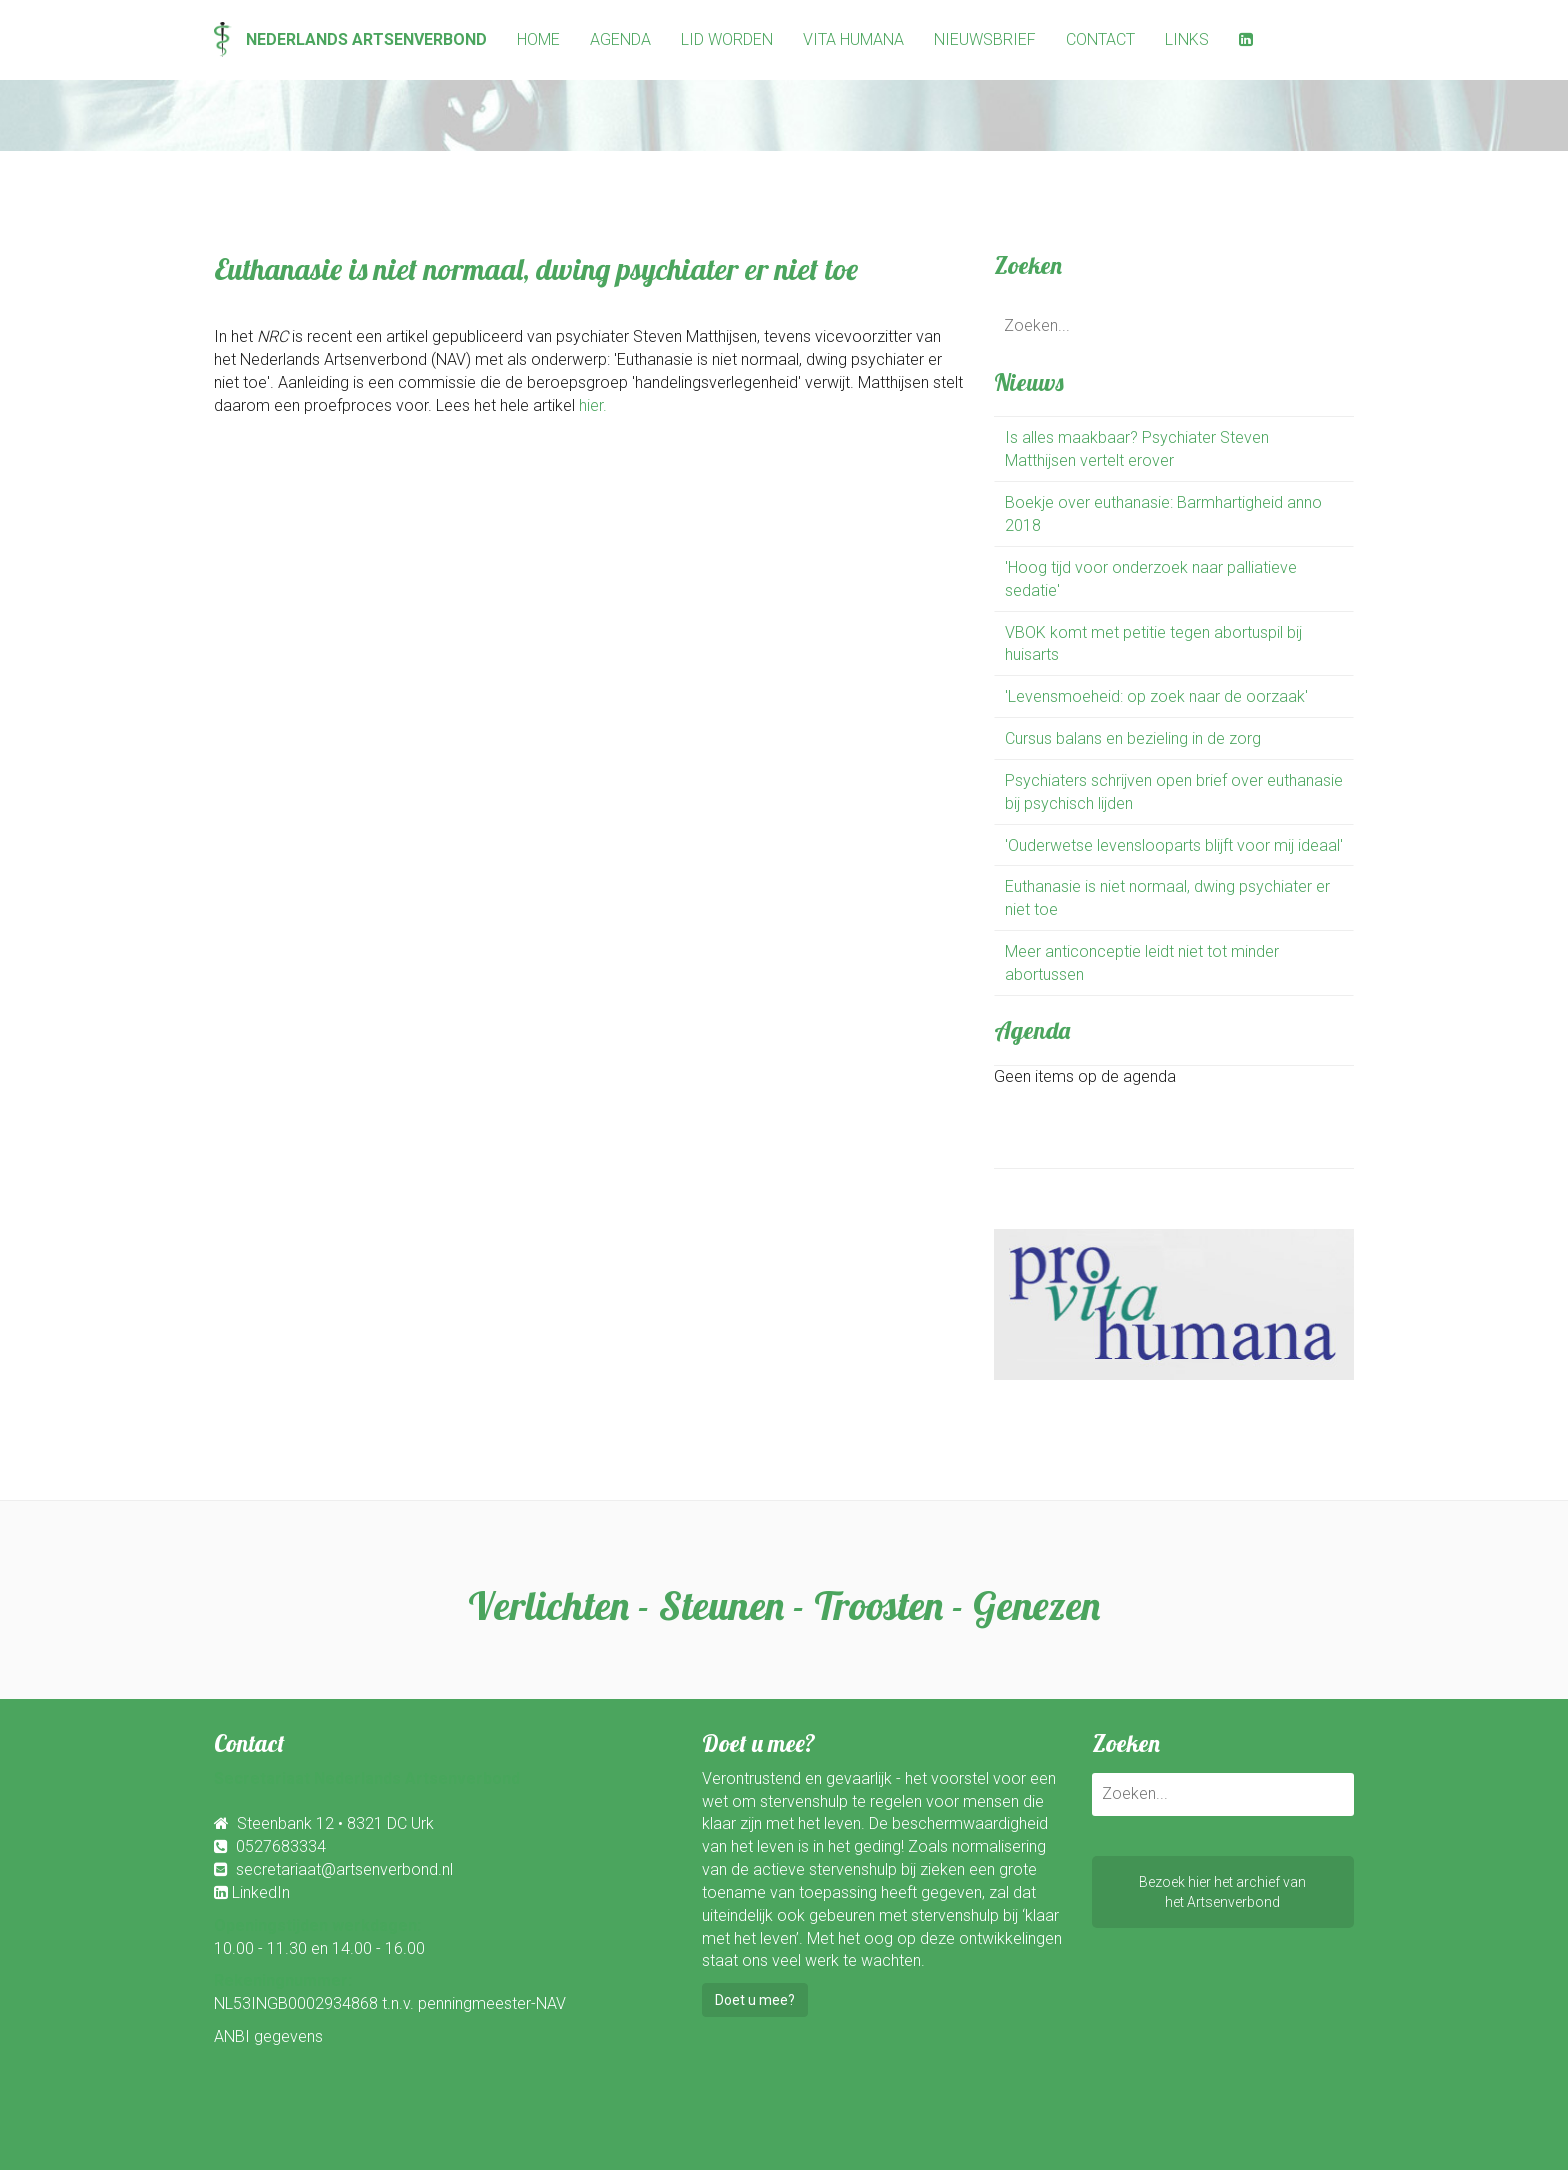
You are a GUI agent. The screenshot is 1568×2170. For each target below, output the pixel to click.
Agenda (620, 39)
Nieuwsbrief (985, 39)
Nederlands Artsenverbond (350, 39)
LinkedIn (261, 1892)
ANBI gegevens (268, 2036)
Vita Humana (853, 39)
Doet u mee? (755, 2000)
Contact (1100, 39)
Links (1187, 39)
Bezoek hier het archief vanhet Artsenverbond (1222, 1892)
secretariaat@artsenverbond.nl (344, 1869)
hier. (593, 405)
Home (538, 39)
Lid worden (727, 39)
